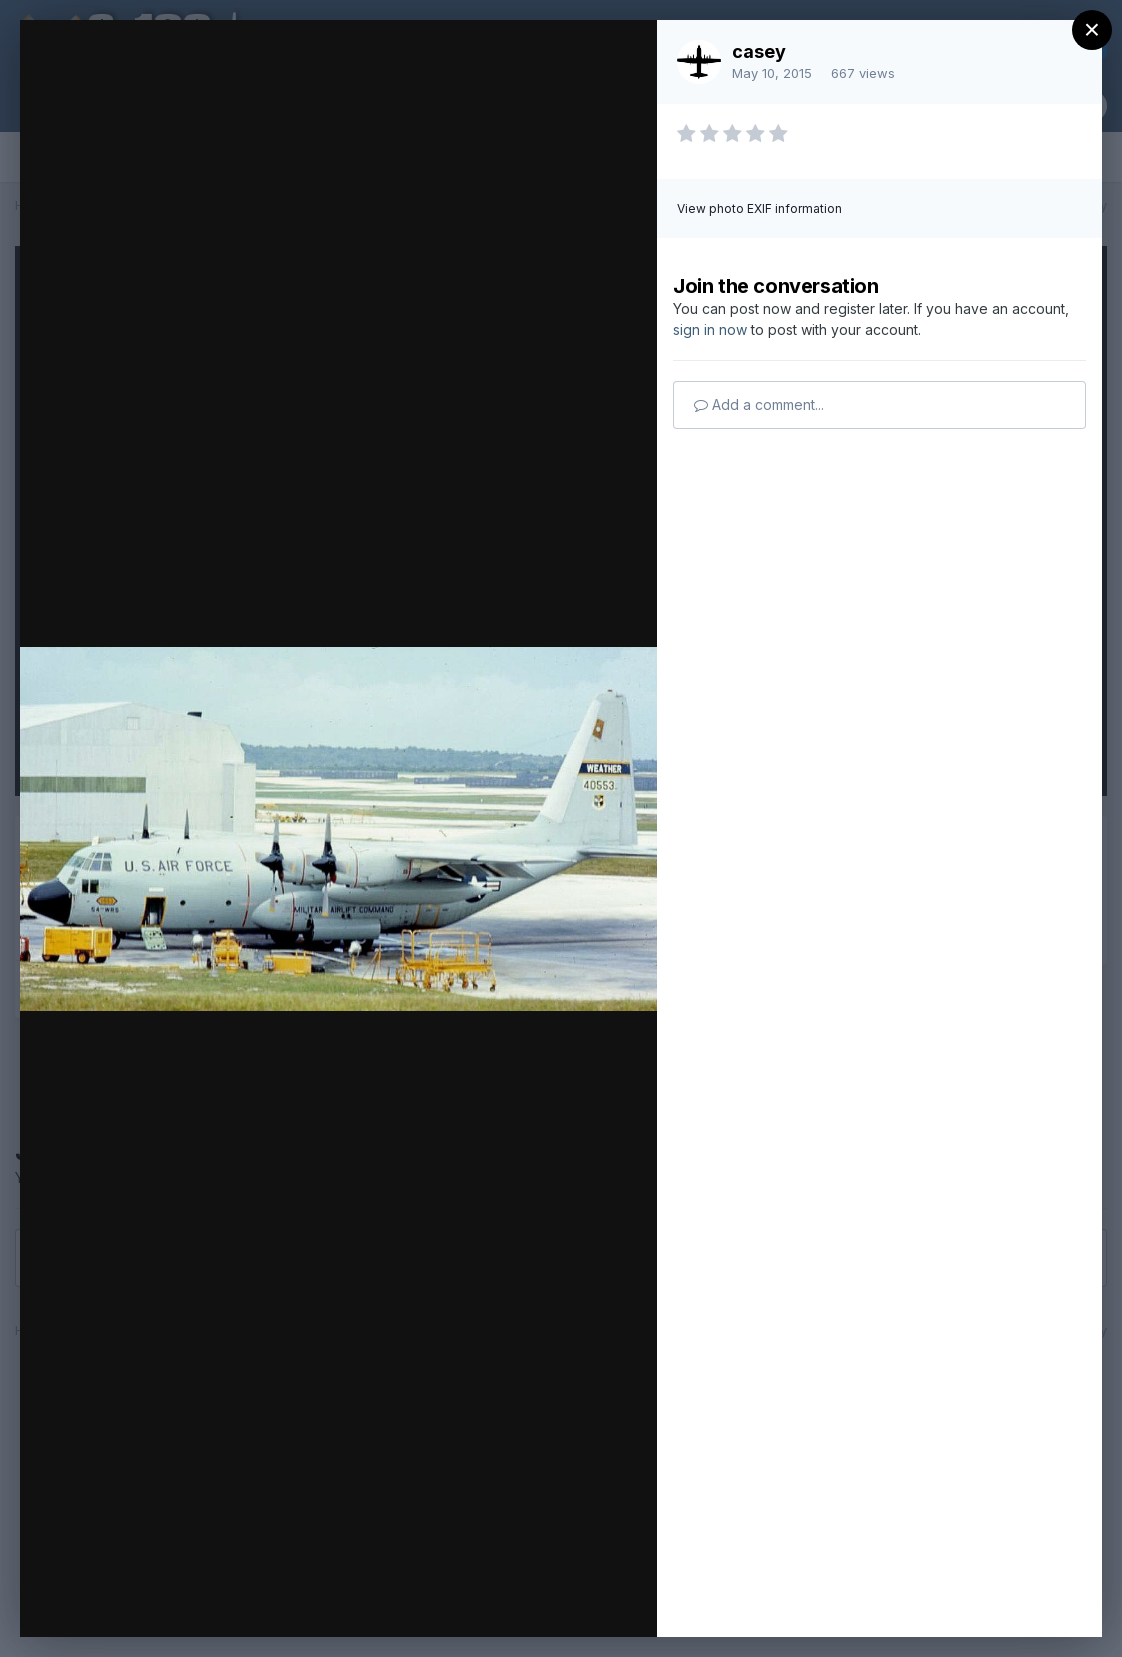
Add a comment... (759, 404)
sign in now (710, 329)
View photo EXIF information (759, 208)
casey (759, 51)
